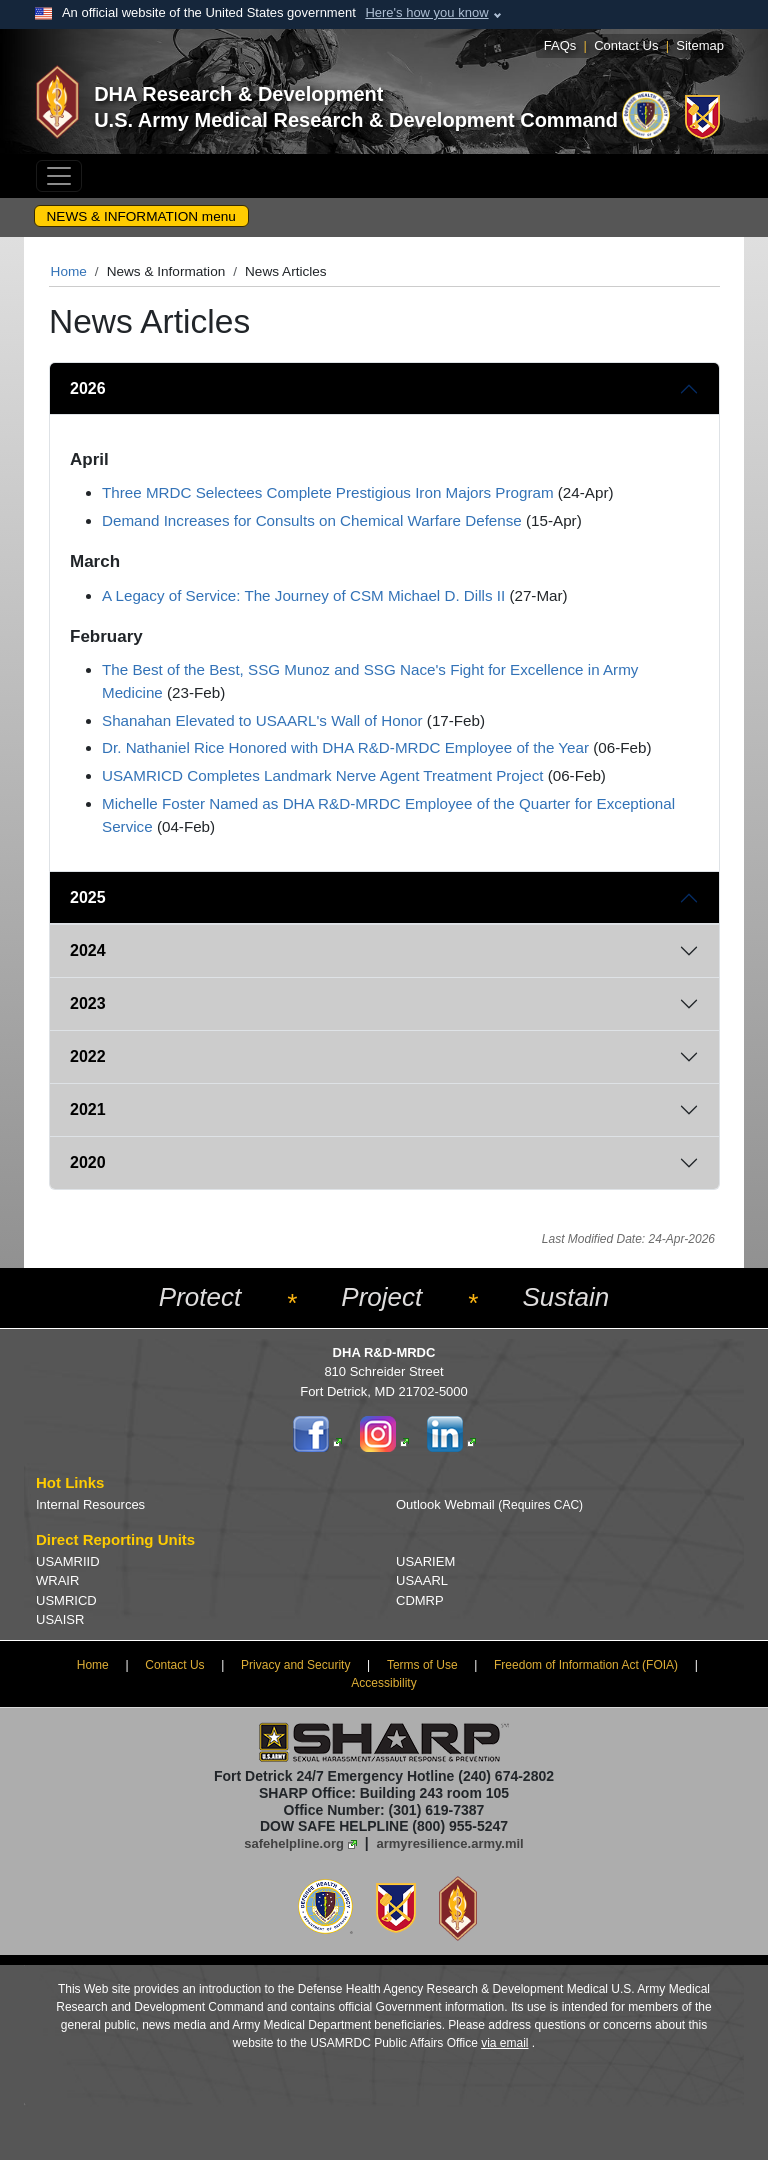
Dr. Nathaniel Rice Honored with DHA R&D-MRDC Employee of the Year (345, 747)
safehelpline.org (294, 1843)
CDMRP (420, 1600)
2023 (88, 1003)
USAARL (422, 1580)
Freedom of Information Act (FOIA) (586, 1665)
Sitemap (700, 45)
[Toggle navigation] (59, 176)
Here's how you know (426, 12)
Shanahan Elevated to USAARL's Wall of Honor (262, 720)
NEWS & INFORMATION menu (141, 216)
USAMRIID (68, 1561)
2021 (88, 1109)
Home (69, 271)
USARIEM (425, 1561)
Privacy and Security (295, 1665)
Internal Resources (90, 1504)
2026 (88, 388)
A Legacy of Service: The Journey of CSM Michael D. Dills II (303, 595)
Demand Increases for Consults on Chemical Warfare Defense (312, 520)
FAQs (560, 45)
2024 (88, 950)
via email (504, 2043)
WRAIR (57, 1580)
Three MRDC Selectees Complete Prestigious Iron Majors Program (328, 492)
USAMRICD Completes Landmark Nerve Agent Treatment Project (322, 775)
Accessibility (383, 1683)
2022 (88, 1056)
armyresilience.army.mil (450, 1843)
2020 (88, 1162)
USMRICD (66, 1600)
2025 (88, 897)
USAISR (60, 1619)
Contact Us (626, 45)
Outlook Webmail (489, 1504)
